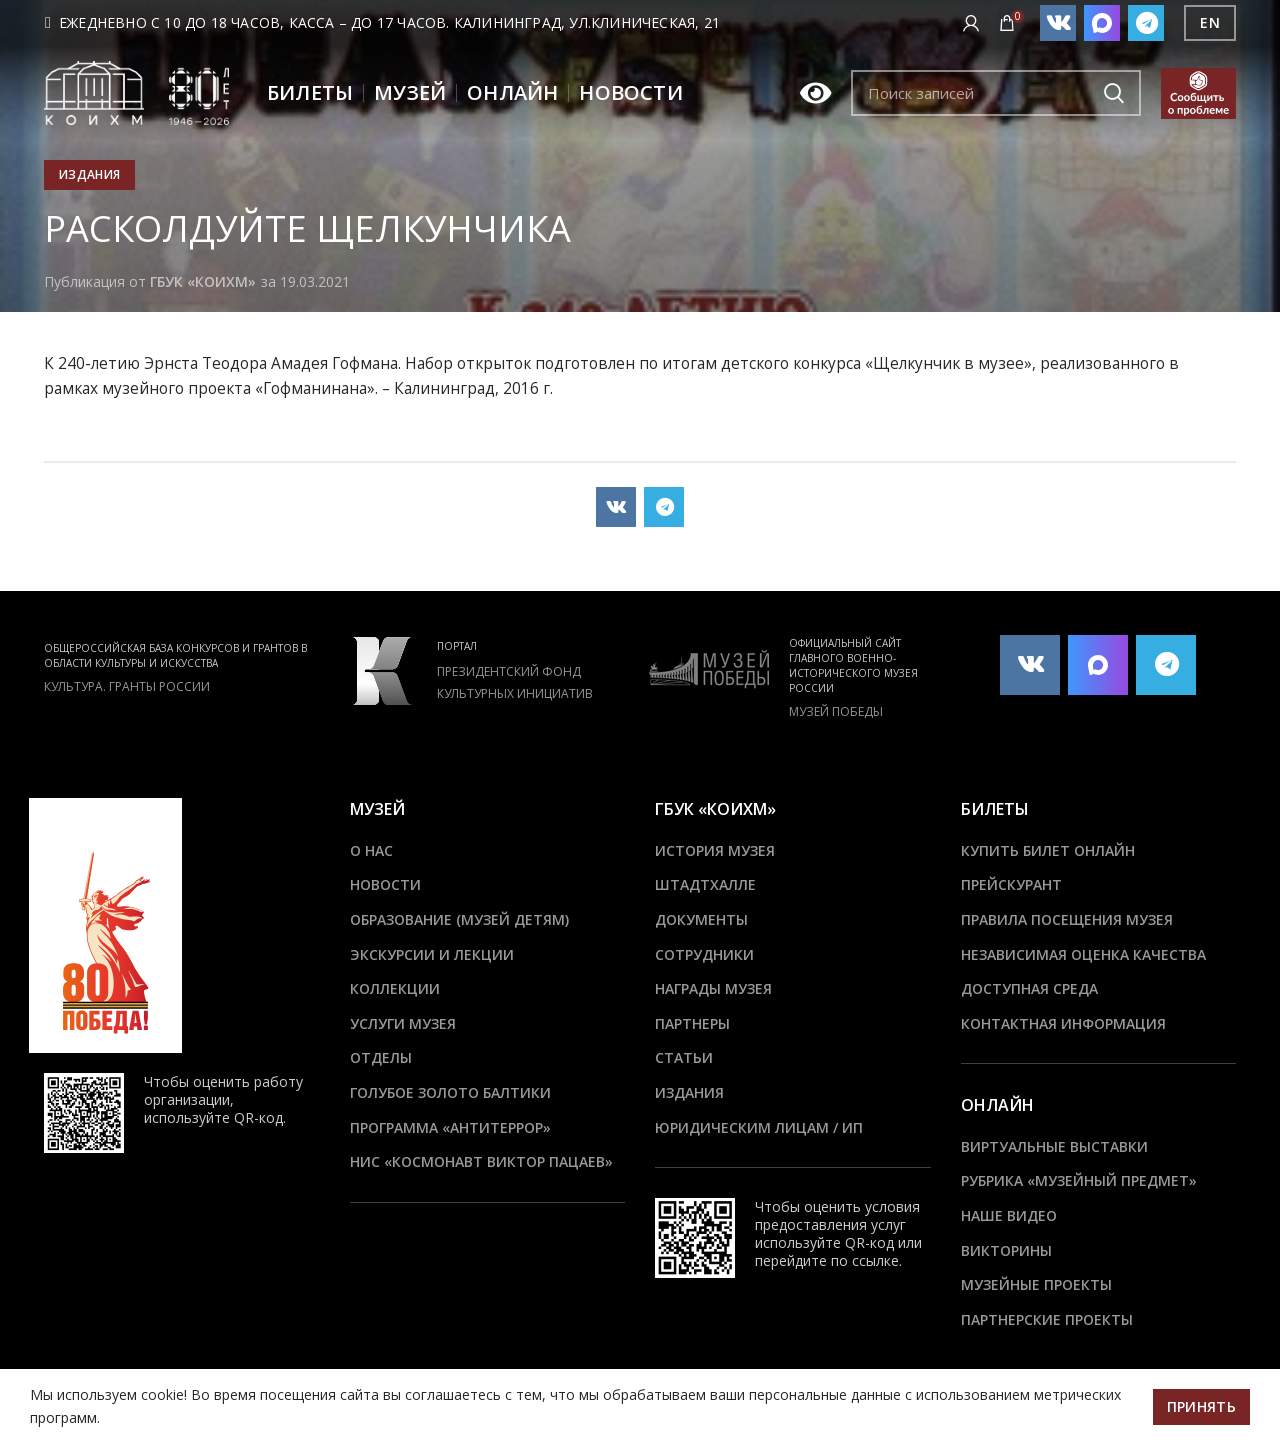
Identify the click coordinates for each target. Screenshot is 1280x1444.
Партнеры (692, 1023)
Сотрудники (704, 954)
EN (1210, 22)
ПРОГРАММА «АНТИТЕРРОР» (450, 1127)
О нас (371, 850)
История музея (715, 850)
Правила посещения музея (1067, 919)
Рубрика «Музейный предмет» (1079, 1180)
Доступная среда (1029, 988)
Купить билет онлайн (1048, 850)
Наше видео (1009, 1215)
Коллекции (395, 988)
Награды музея (713, 988)
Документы (701, 919)
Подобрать (1114, 93)
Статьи (684, 1057)
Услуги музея (403, 1023)
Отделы (381, 1057)
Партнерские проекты (1047, 1319)
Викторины (1006, 1250)
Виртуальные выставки (1054, 1146)
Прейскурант (1011, 884)
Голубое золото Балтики (450, 1092)
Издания (89, 174)
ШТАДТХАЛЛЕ (705, 884)
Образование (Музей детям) (459, 919)
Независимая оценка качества (1083, 954)
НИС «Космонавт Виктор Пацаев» (481, 1161)
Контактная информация (1063, 1023)
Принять (1201, 1406)
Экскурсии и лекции (432, 954)
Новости (385, 884)
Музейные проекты (1036, 1284)
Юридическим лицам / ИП (759, 1127)
